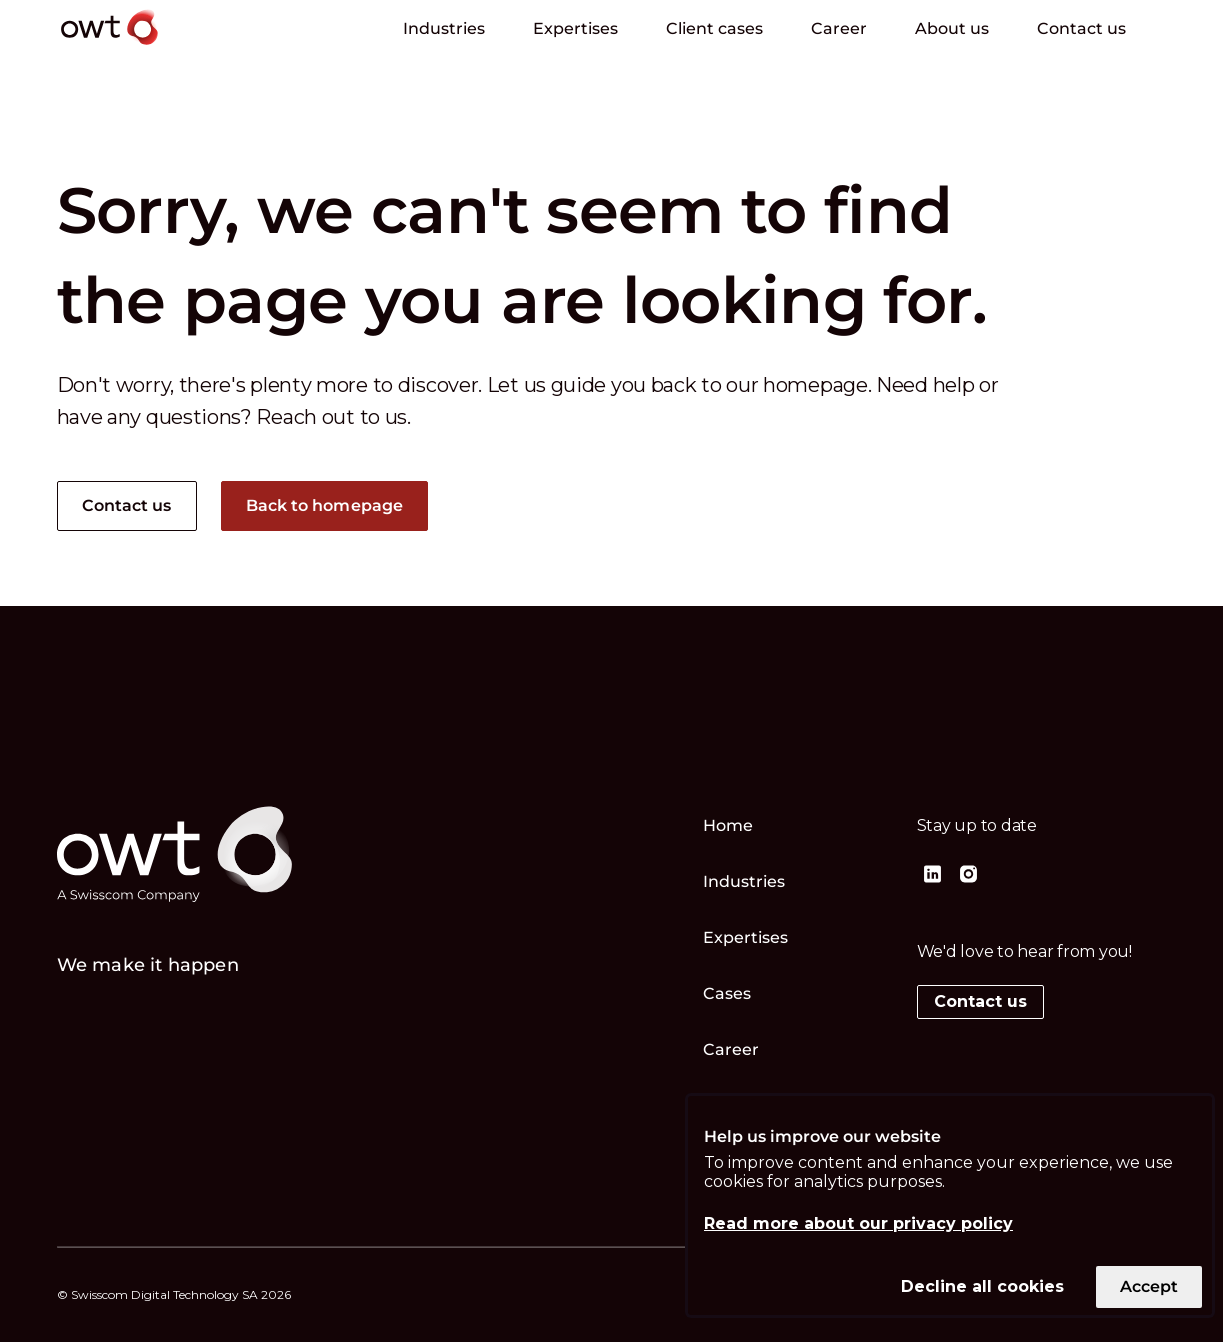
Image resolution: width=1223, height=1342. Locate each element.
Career (839, 28)
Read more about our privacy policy (858, 1223)
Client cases (714, 28)
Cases (727, 993)
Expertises (575, 28)
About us (952, 28)
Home (728, 825)
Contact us (1081, 28)
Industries (444, 28)
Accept (1149, 1286)
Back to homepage (325, 505)
